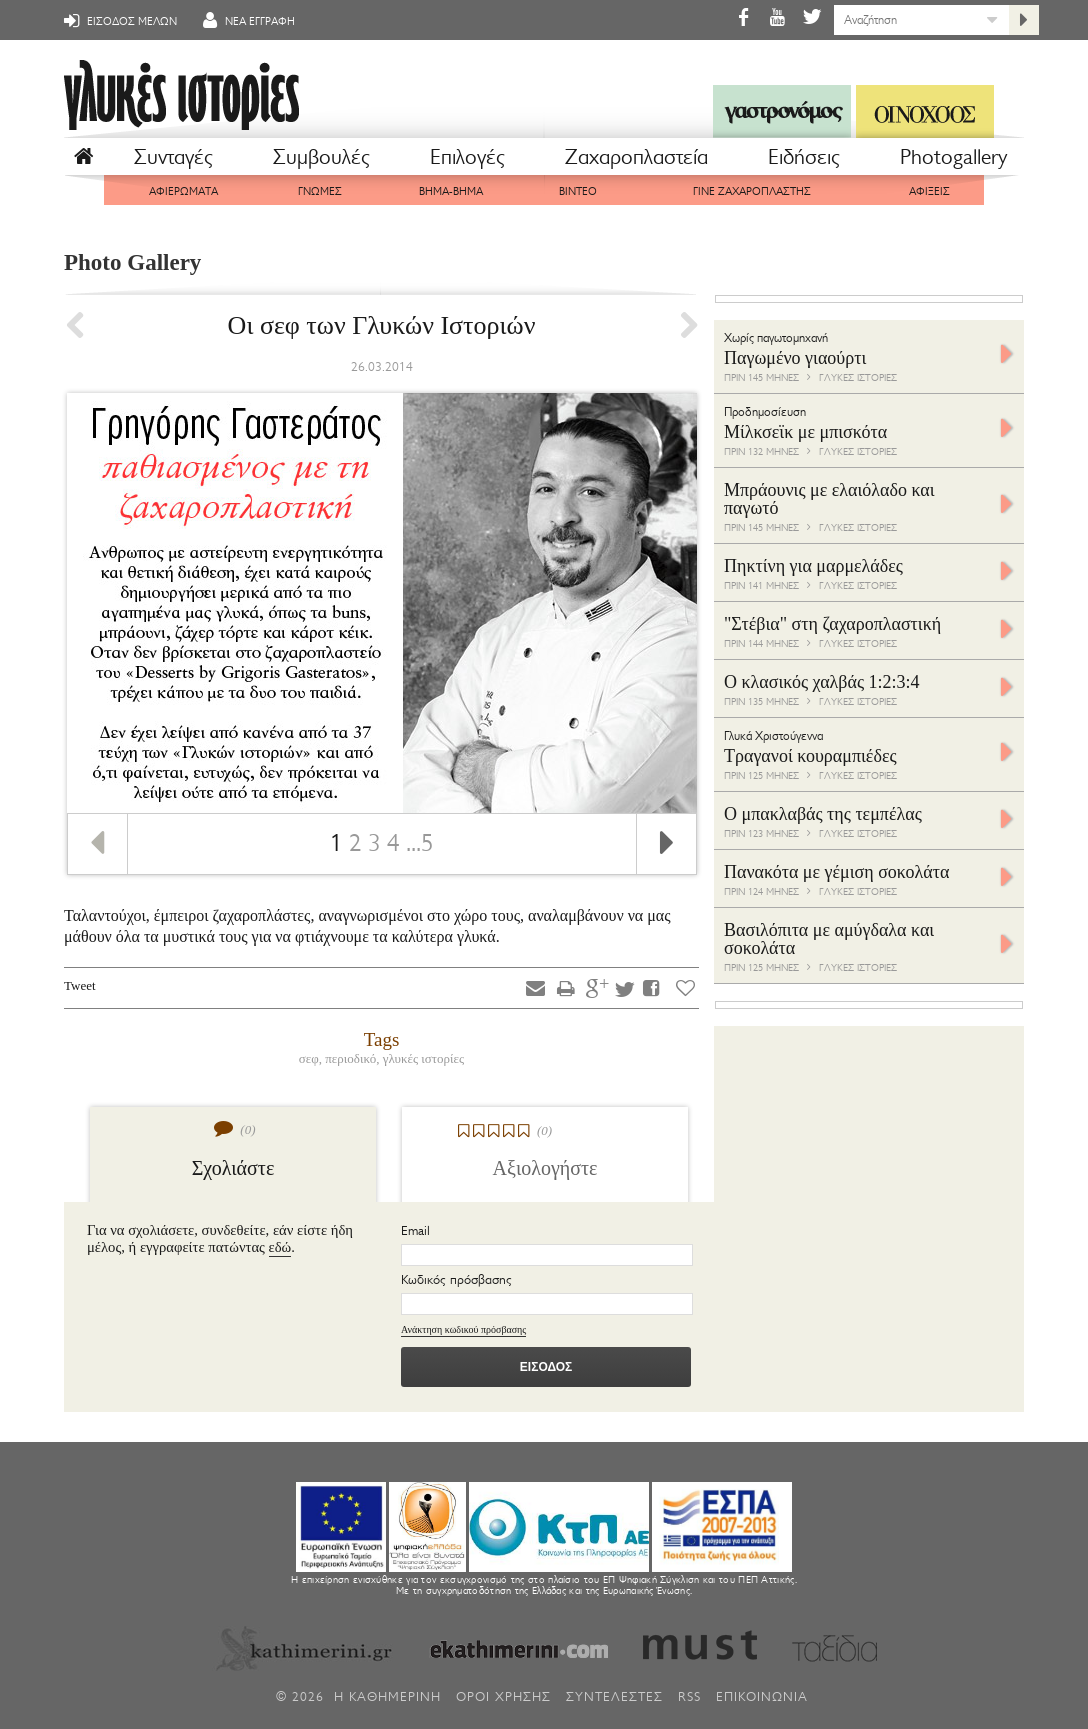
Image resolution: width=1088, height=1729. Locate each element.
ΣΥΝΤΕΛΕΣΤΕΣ (614, 1696)
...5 (420, 843)
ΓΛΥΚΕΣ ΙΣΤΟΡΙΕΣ (858, 377)
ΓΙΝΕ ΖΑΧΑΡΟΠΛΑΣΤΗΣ (752, 191)
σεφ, (312, 1058)
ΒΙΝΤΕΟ (578, 191)
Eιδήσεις (804, 157)
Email (415, 1230)
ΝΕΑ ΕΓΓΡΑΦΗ (246, 21)
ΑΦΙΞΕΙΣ (929, 191)
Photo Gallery (132, 262)
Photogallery (953, 157)
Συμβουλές (321, 157)
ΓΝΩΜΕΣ (320, 191)
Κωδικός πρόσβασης (456, 1279)
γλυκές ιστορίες (423, 1058)
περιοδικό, (353, 1058)
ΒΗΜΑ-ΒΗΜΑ (451, 191)
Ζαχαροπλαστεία (636, 157)
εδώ (280, 1247)
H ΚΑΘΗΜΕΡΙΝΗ (387, 1696)
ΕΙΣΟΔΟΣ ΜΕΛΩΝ (118, 21)
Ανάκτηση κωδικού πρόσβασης (463, 1329)
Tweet (80, 985)
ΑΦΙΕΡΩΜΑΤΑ (183, 191)
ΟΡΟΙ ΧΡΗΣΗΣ (503, 1696)
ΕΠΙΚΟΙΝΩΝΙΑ (762, 1696)
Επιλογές (467, 157)
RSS (689, 1696)
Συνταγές (173, 157)
